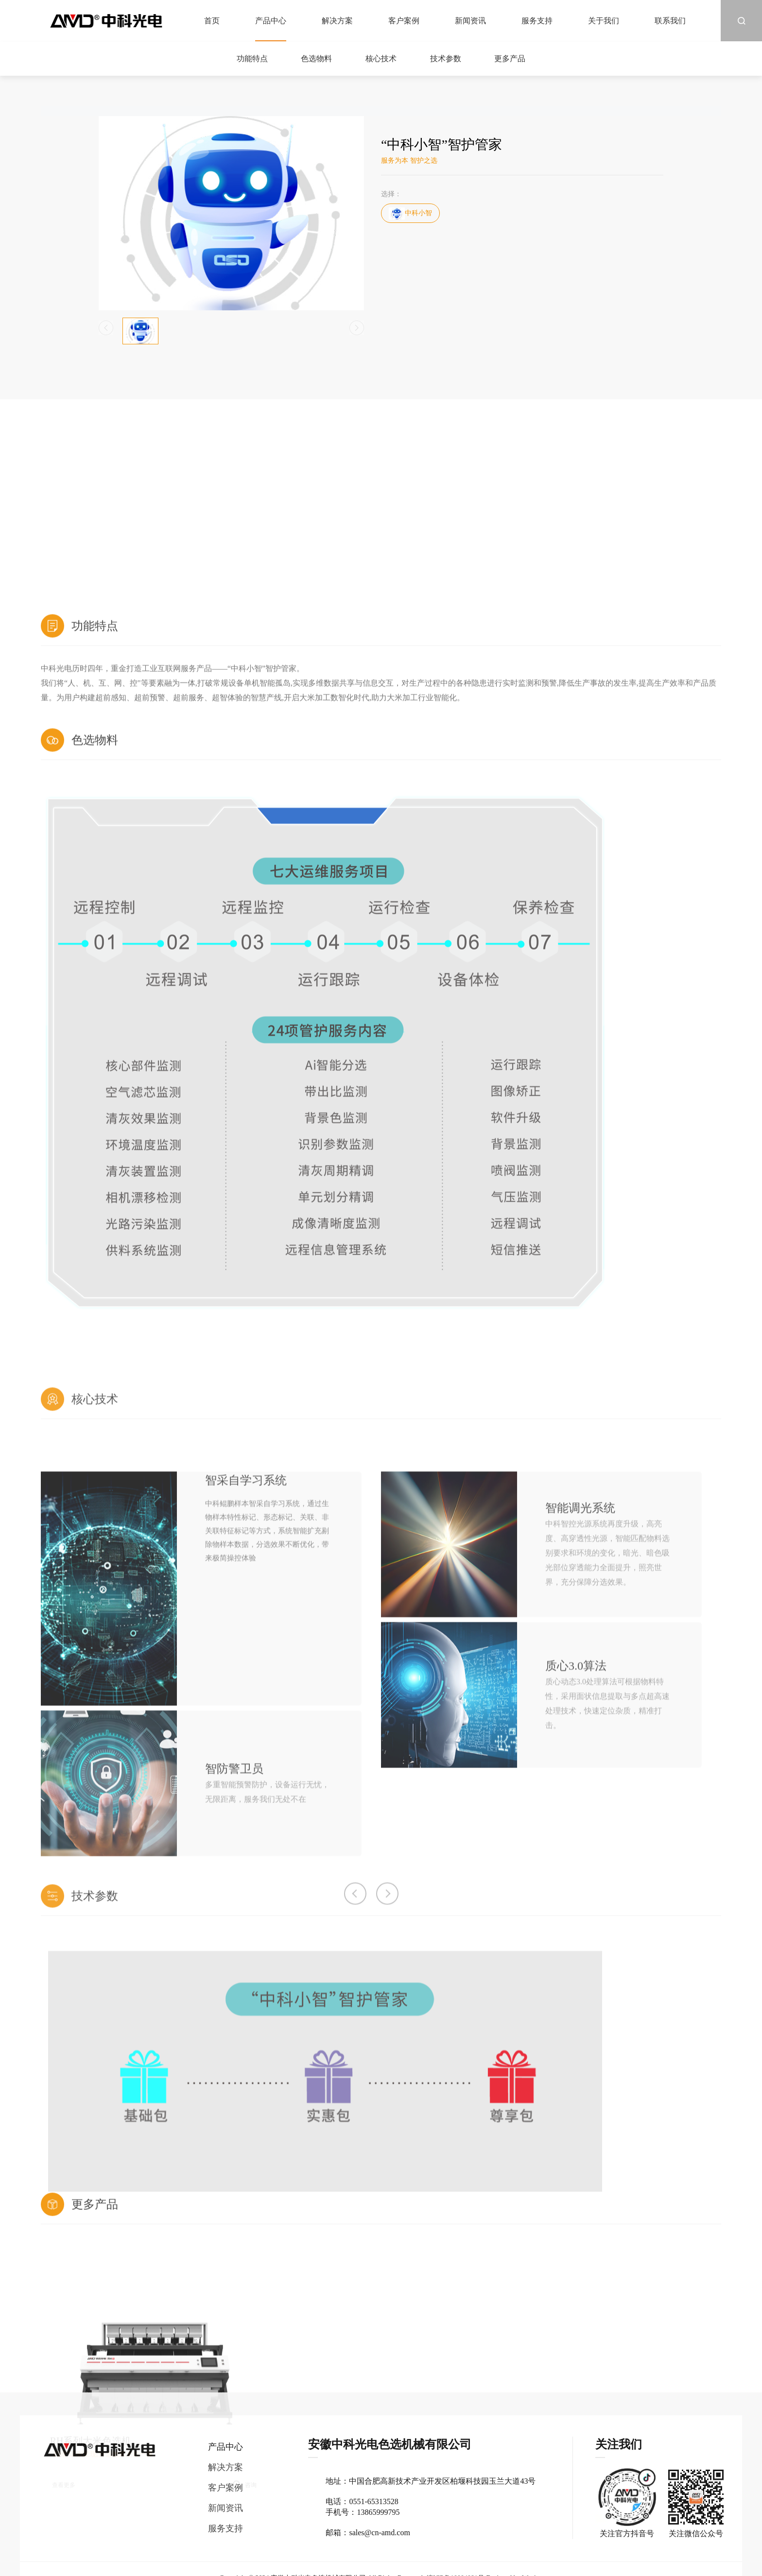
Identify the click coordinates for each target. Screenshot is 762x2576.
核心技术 (381, 59)
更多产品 (509, 59)
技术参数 (445, 59)
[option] (244, 2533)
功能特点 (252, 59)
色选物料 (316, 59)
